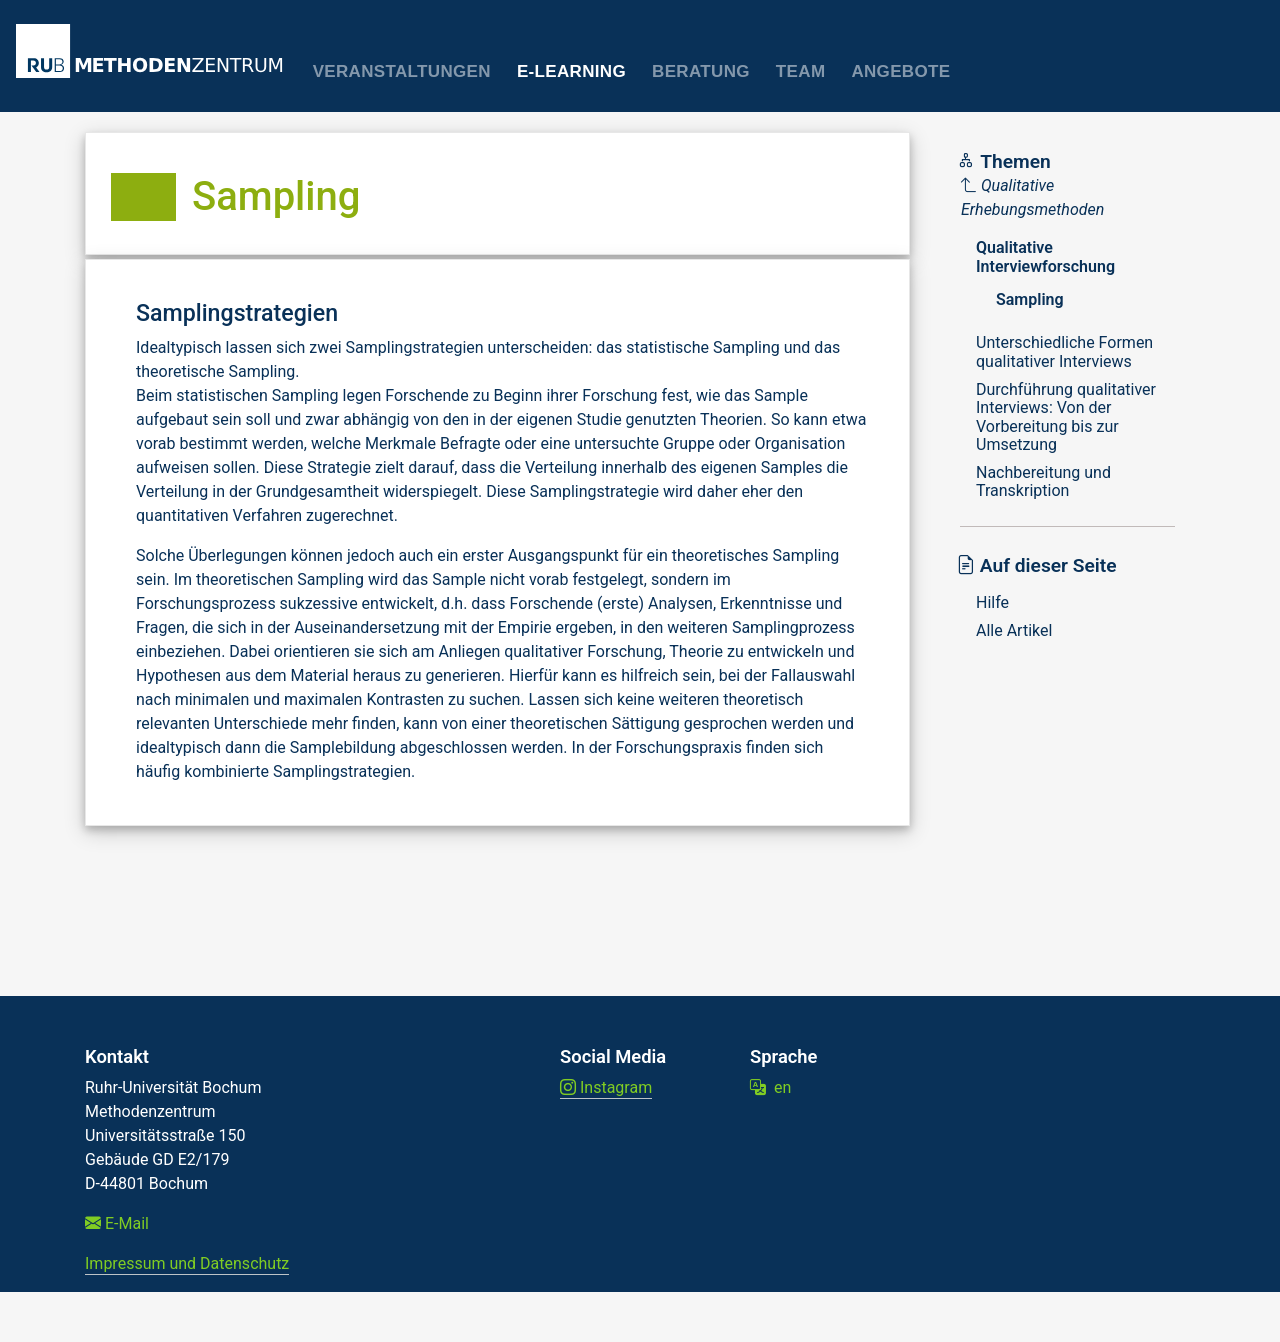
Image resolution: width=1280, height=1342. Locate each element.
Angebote (900, 71)
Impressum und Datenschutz (187, 1263)
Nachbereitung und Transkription (1043, 481)
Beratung (701, 71)
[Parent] (1070, 198)
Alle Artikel (1014, 630)
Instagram (606, 1087)
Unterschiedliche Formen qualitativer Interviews (1064, 351)
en (770, 1087)
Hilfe (992, 602)
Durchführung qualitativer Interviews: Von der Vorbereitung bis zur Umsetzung (1066, 417)
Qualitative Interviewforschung (1045, 256)
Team (801, 71)
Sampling (1030, 299)
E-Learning (571, 71)
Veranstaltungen (402, 71)
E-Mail (117, 1223)
